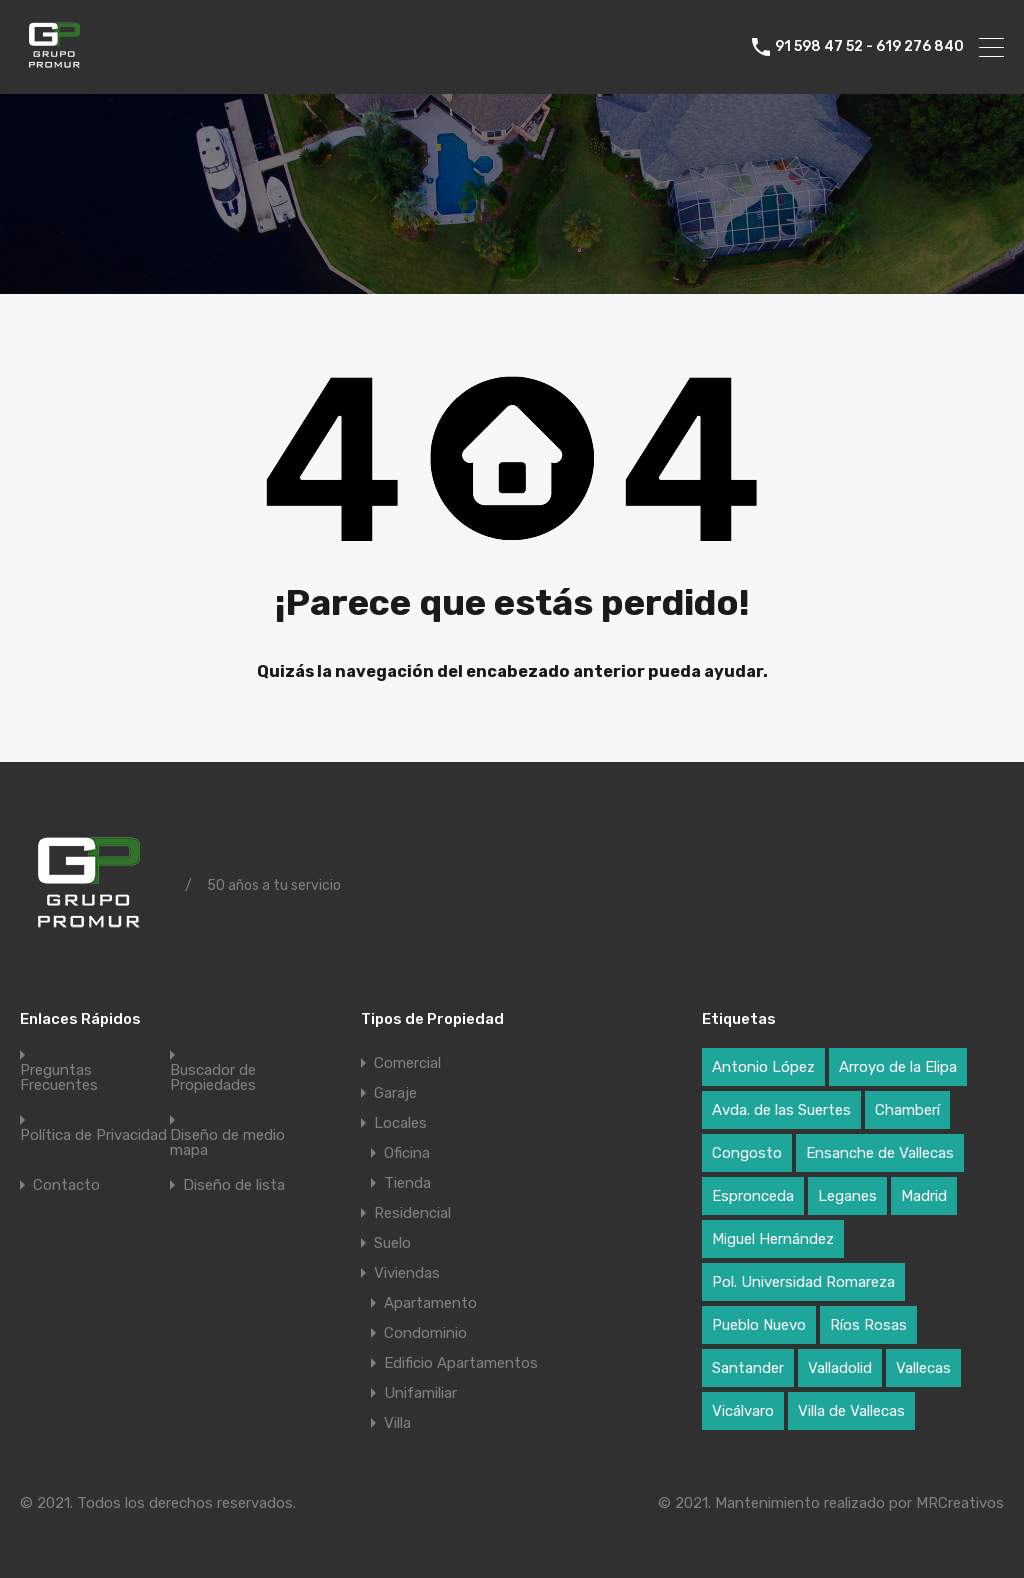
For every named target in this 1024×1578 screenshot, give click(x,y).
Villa (397, 1423)
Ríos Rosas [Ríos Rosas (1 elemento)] (868, 1325)
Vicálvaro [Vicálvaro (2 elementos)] (743, 1411)
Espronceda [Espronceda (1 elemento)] (753, 1196)
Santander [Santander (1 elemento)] (748, 1368)
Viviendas (407, 1273)
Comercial (407, 1063)
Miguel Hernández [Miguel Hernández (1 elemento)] (773, 1239)
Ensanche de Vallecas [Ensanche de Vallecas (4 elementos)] (880, 1153)
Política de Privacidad (93, 1135)
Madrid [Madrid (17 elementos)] (924, 1196)
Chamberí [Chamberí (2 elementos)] (907, 1110)
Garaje (395, 1093)
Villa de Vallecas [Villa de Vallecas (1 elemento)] (851, 1411)
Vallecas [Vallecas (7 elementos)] (923, 1368)
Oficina (407, 1153)
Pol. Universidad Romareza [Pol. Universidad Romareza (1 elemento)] (803, 1282)
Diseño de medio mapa (227, 1143)
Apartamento (430, 1303)
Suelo (392, 1243)
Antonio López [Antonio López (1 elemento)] (763, 1067)
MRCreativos (960, 1503)
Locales (400, 1123)
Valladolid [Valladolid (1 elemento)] (840, 1368)
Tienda (407, 1183)
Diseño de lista (234, 1185)
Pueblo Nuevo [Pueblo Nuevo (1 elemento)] (759, 1325)
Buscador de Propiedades (213, 1078)
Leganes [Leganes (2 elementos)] (847, 1196)
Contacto (66, 1185)
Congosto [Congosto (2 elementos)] (747, 1153)
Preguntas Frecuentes (59, 1078)
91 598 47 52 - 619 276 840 (869, 47)
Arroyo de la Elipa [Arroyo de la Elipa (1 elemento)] (898, 1067)
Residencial (412, 1213)
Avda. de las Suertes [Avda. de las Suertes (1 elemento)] (781, 1110)
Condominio (425, 1333)
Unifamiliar (420, 1393)
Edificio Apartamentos (461, 1363)
